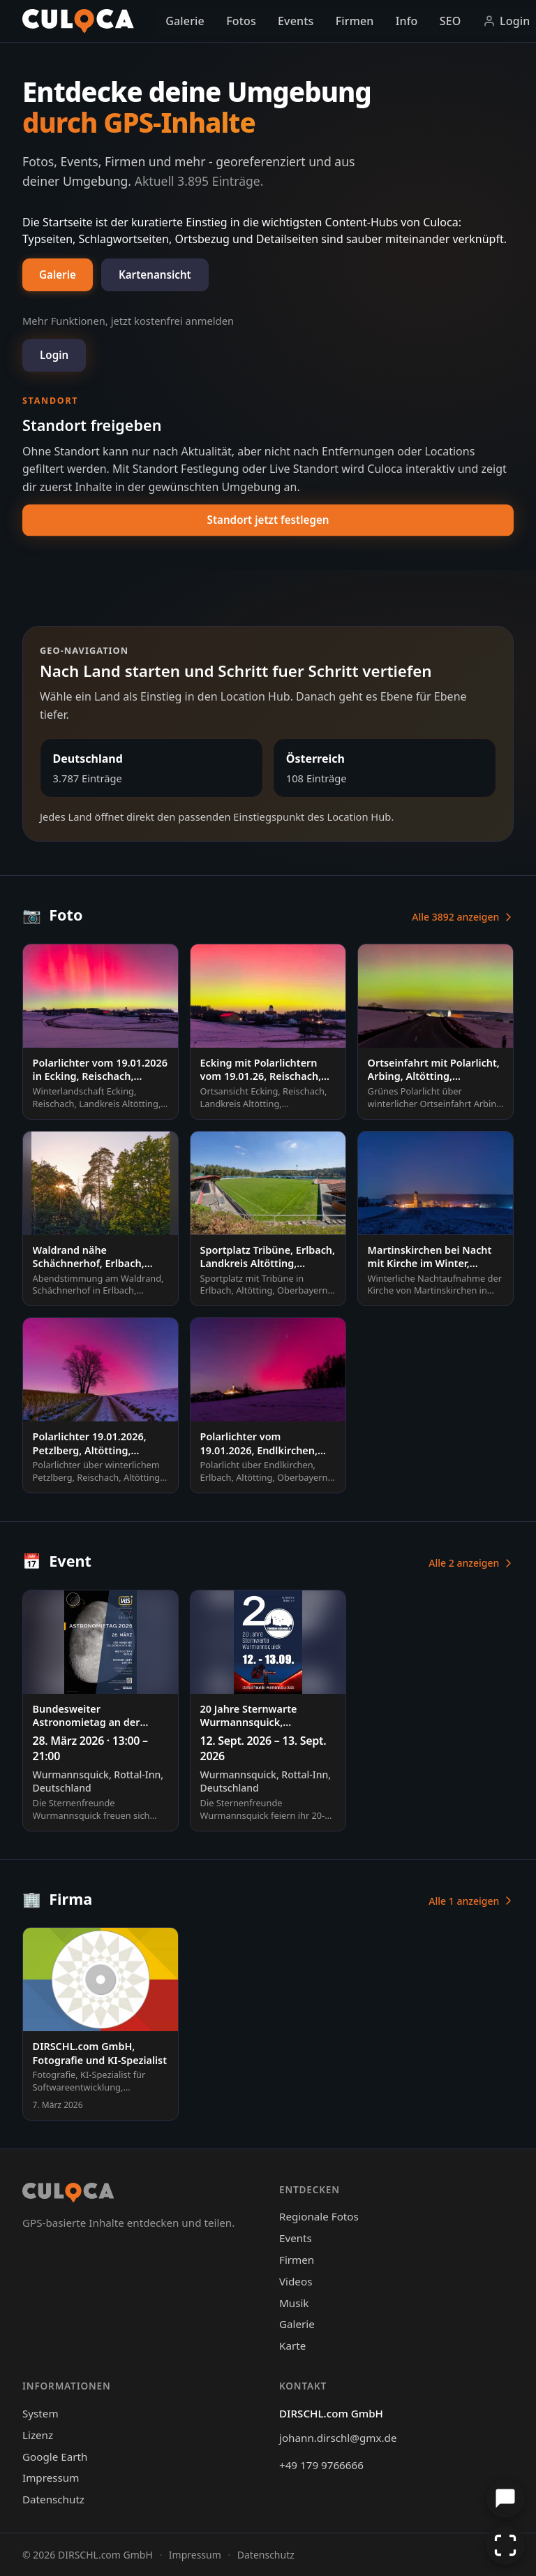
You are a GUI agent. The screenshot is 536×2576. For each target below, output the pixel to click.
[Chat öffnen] (505, 2498)
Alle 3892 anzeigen (463, 916)
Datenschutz (53, 2499)
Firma (57, 1899)
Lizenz (37, 2435)
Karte (292, 2345)
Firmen (355, 21)
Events (295, 21)
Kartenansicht (155, 274)
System (40, 2413)
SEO (450, 21)
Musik (293, 2303)
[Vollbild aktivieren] (505, 2545)
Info (407, 21)
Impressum (50, 2477)
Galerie (184, 21)
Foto (52, 915)
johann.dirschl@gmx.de (337, 2438)
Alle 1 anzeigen (471, 1901)
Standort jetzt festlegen (268, 520)
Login (54, 355)
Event (56, 1561)
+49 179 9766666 (321, 2465)
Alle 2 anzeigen (471, 1562)
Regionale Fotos (319, 2216)
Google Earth (54, 2457)
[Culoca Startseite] (78, 21)
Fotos (241, 21)
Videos (295, 2281)
